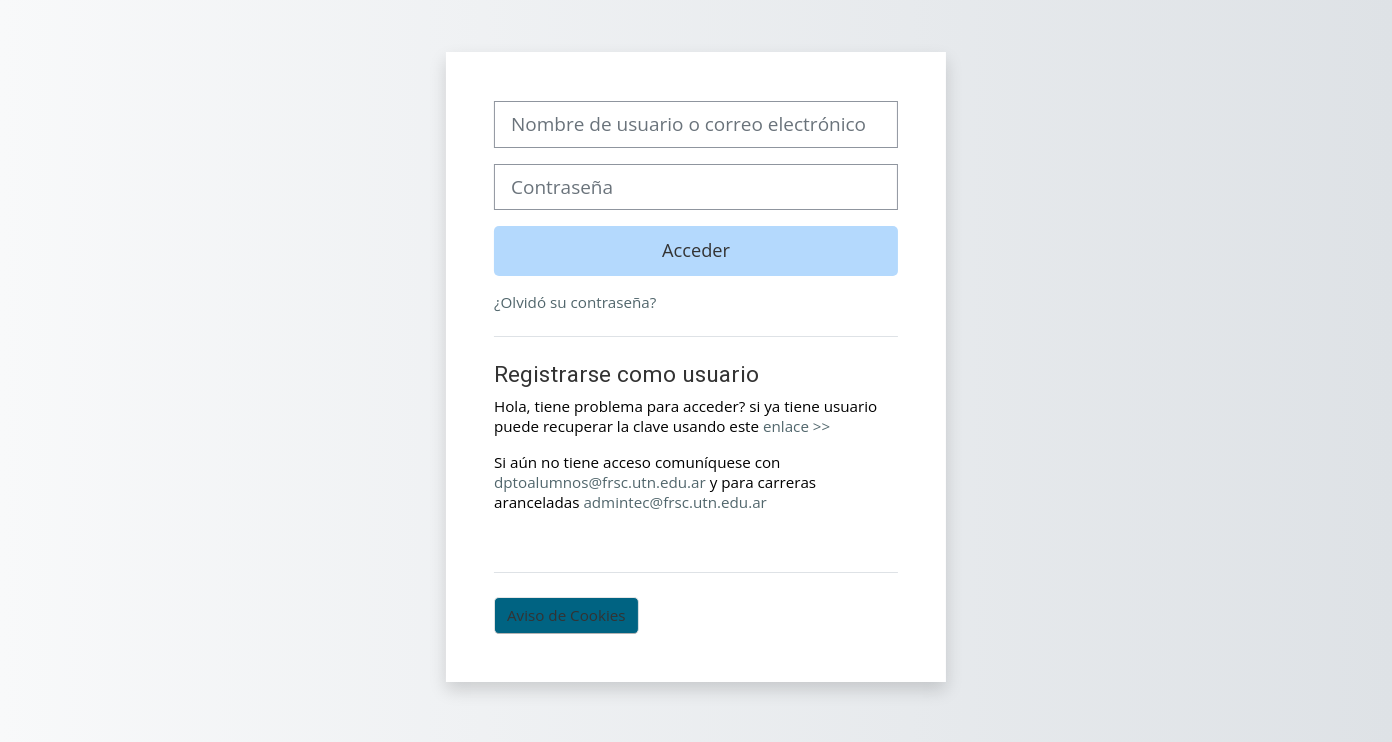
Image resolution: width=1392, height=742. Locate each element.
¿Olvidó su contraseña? (575, 302)
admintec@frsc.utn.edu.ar (674, 502)
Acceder (696, 250)
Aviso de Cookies (566, 615)
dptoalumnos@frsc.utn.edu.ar (600, 482)
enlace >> (796, 426)
